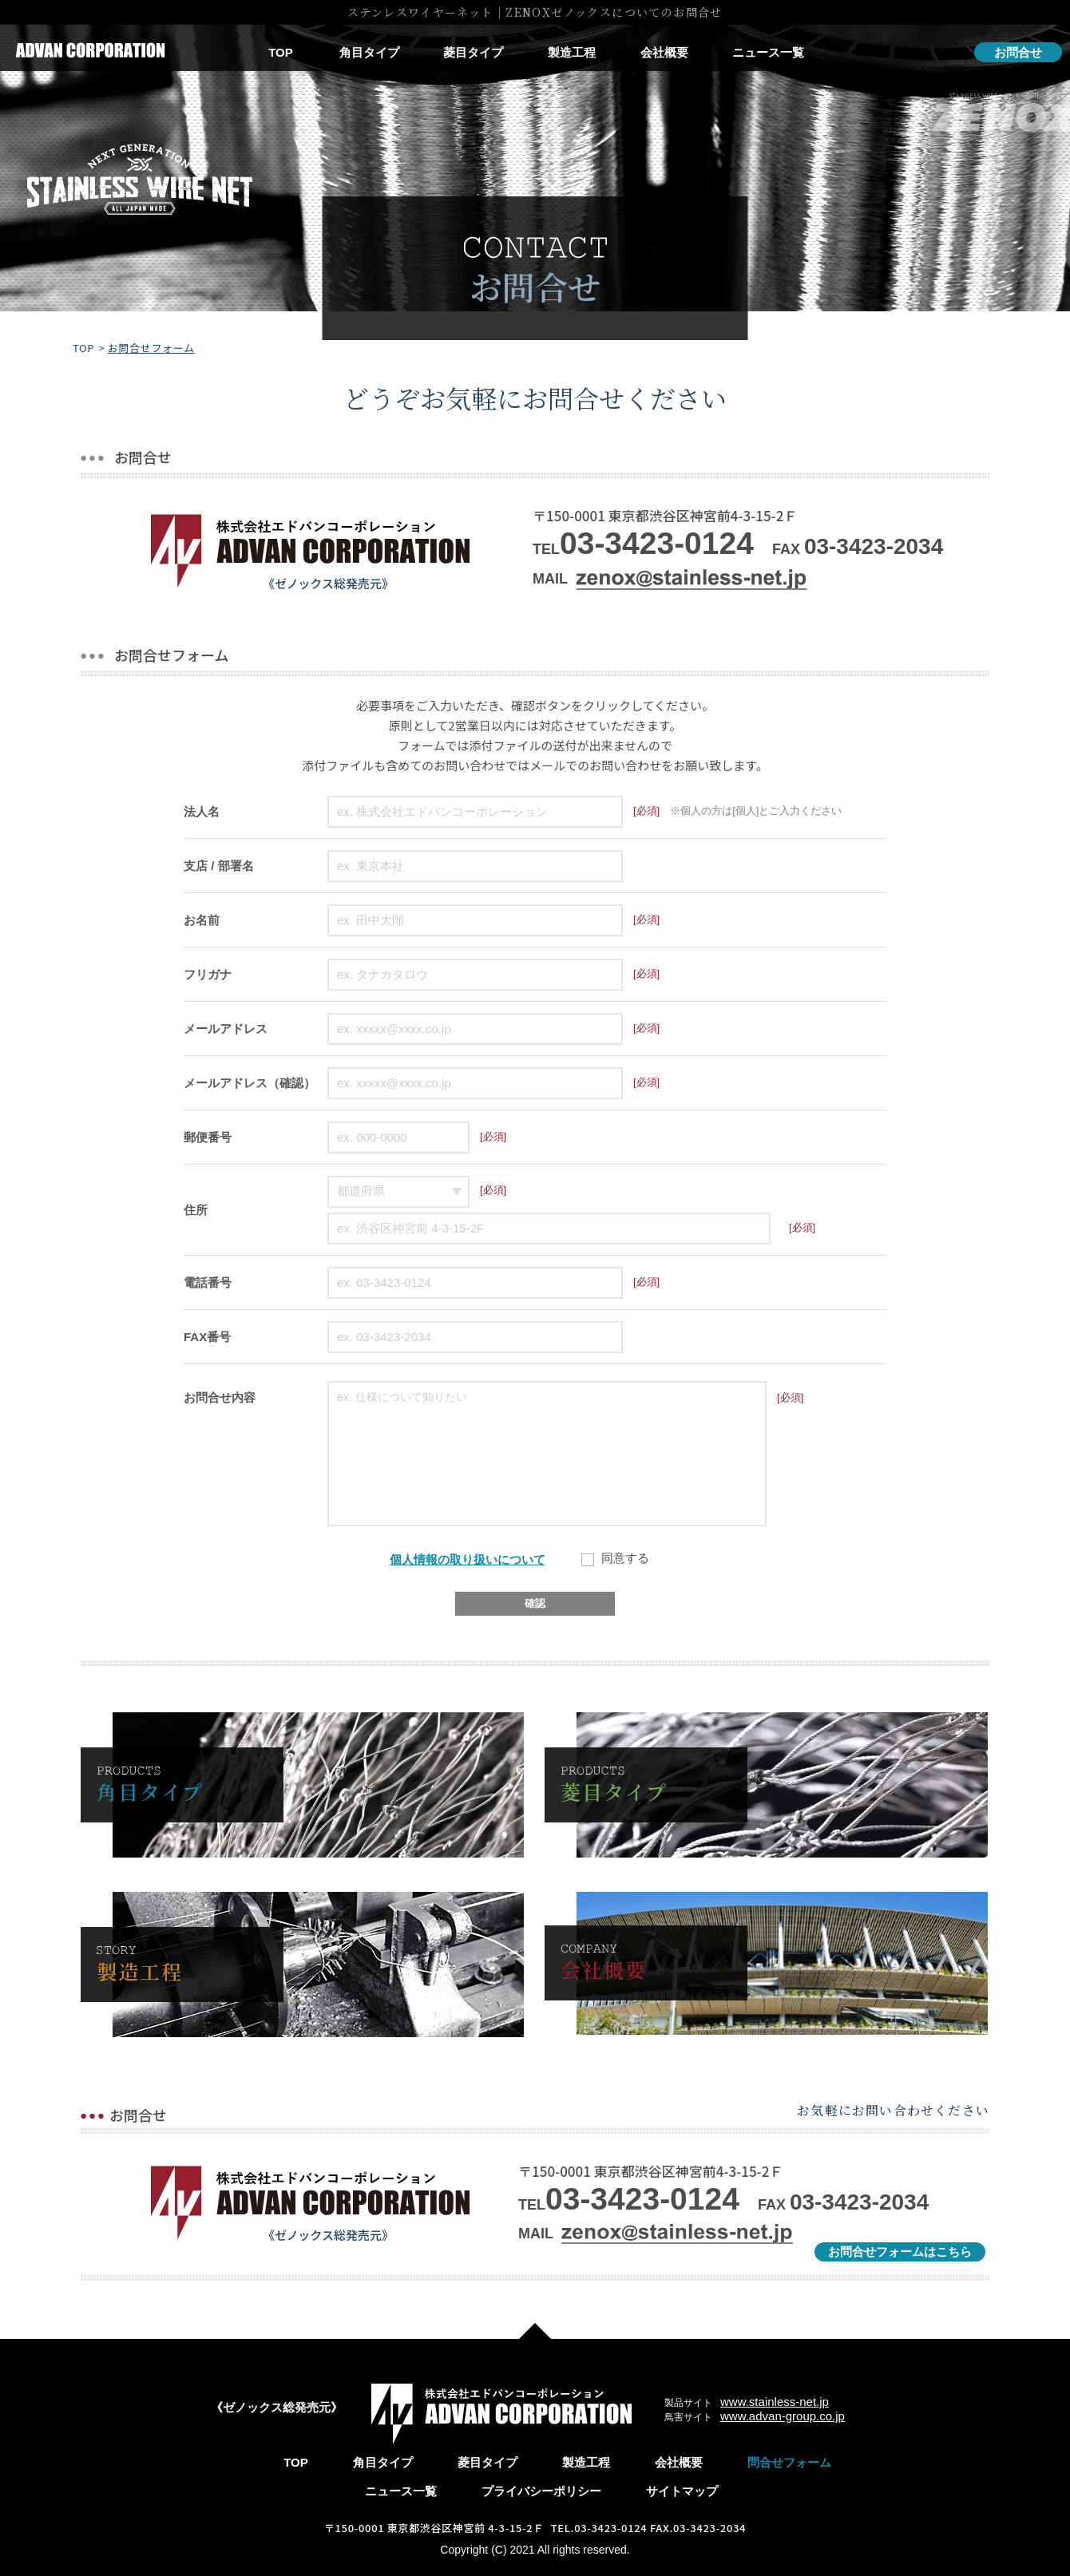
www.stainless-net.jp (774, 2401)
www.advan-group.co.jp (782, 2416)
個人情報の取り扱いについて (467, 1559)
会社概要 (664, 52)
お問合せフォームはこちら (900, 2251)
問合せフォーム (789, 2462)
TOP (280, 52)
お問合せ (1018, 52)
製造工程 (572, 52)
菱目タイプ (473, 52)
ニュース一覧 (768, 52)
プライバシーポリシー (541, 2491)
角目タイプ (369, 52)
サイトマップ (682, 2491)
